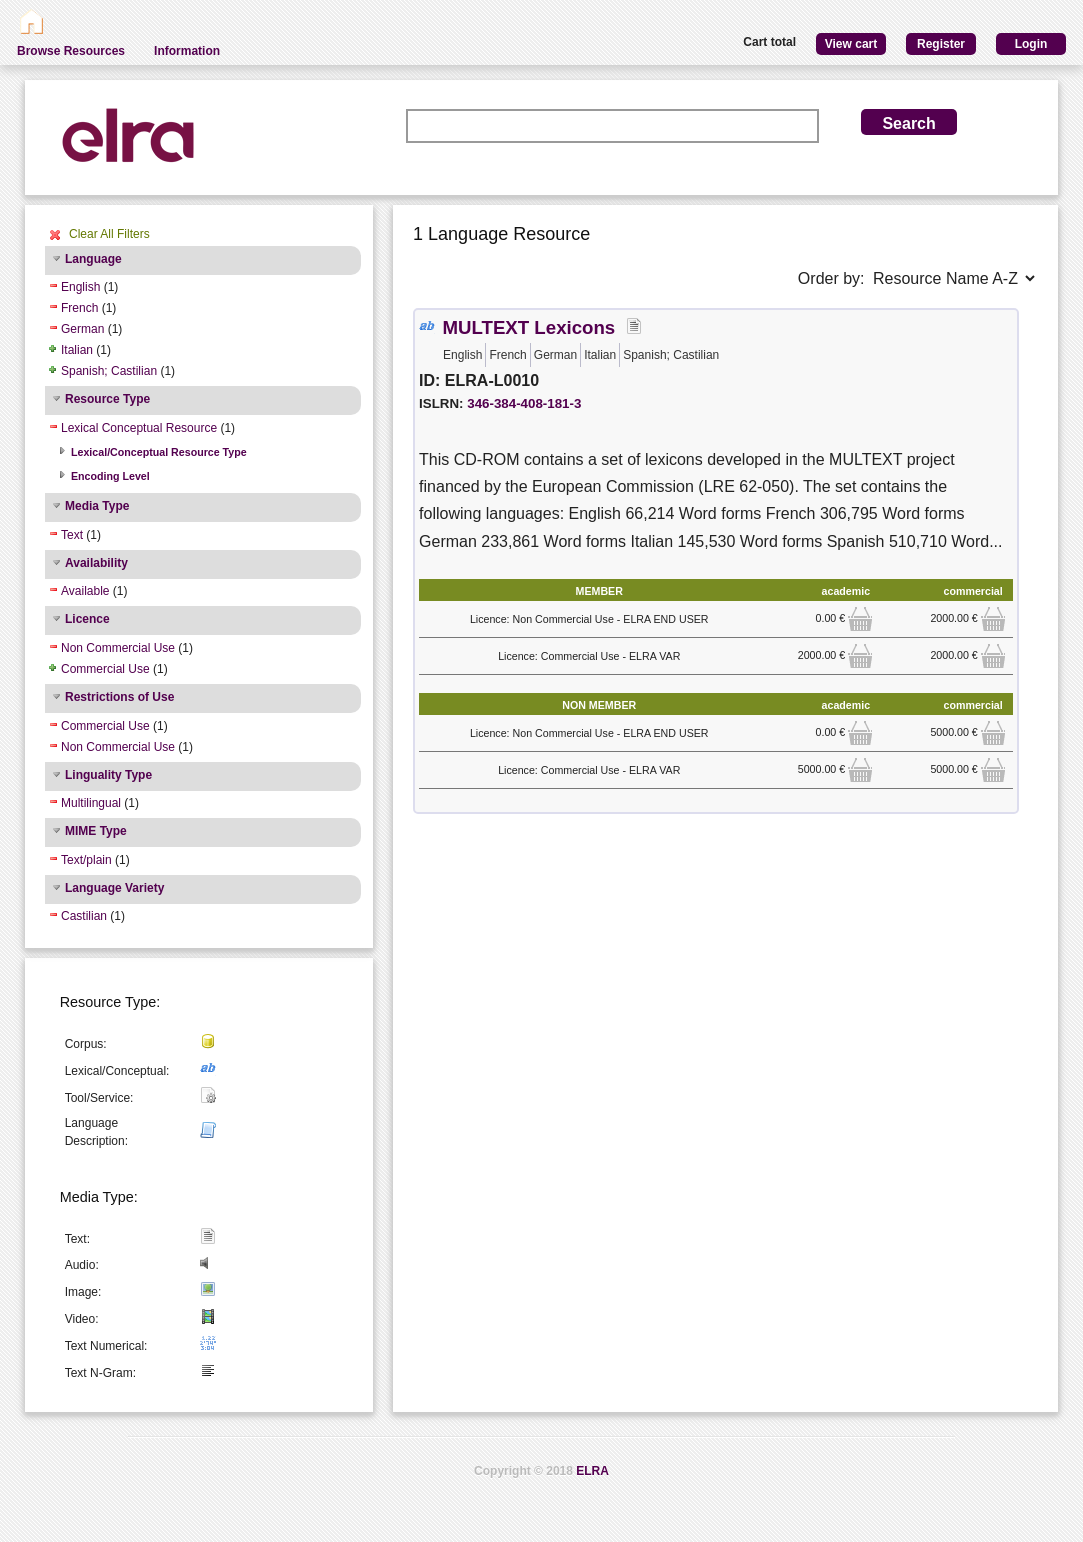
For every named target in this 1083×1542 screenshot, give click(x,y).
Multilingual (91, 803)
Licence (87, 619)
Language (93, 259)
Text (72, 535)
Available (85, 591)
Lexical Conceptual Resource (139, 428)
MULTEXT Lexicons (528, 327)
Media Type (97, 506)
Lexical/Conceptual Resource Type (159, 452)
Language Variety (114, 888)
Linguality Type (108, 775)
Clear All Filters (109, 234)
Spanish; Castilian (109, 371)
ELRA (592, 1471)
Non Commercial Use (118, 648)
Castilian (84, 916)
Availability (96, 563)
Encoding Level (110, 476)
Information (187, 51)
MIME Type (96, 831)
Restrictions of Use (119, 697)
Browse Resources (71, 51)
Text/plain (86, 860)
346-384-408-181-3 (524, 403)
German (82, 329)
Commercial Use (105, 669)
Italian (77, 350)
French (79, 308)
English (80, 287)
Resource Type (107, 399)
